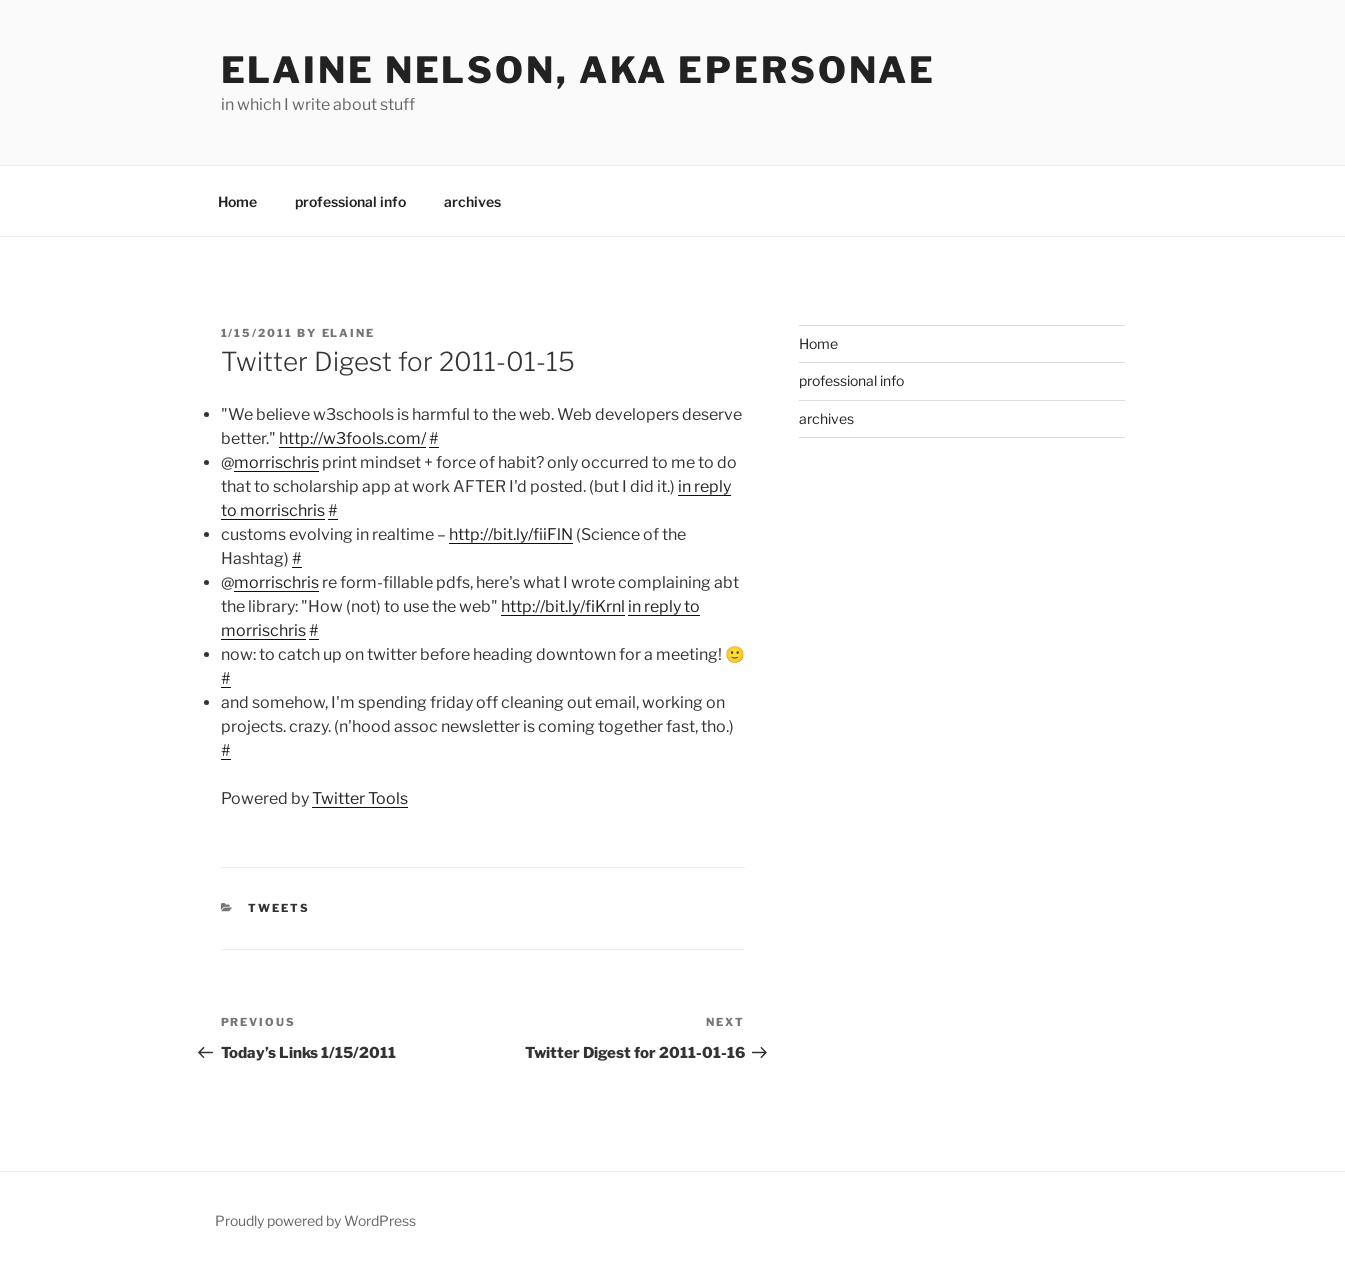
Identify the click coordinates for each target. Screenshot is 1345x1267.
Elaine (349, 333)
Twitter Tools (360, 798)
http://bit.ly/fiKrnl (563, 606)
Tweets (279, 908)
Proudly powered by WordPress (315, 1220)
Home (237, 201)
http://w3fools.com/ (352, 438)
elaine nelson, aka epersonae (579, 70)
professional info (350, 201)
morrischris (276, 462)
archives (472, 201)
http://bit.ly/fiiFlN (511, 534)
